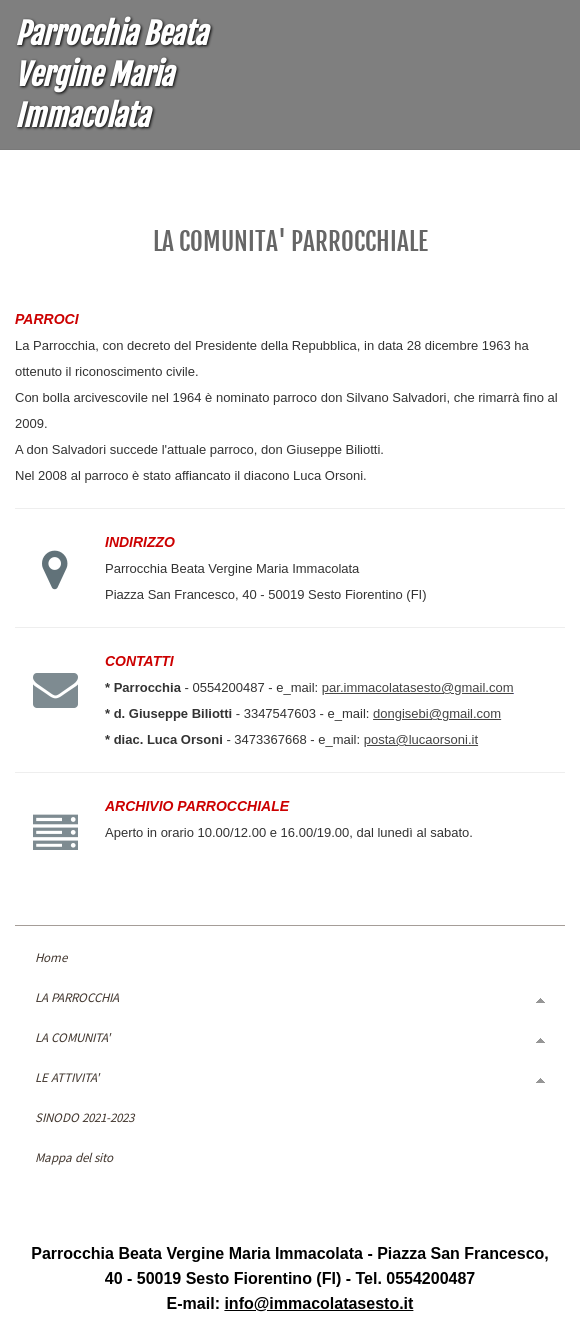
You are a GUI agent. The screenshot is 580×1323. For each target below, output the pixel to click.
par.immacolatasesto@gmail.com (418, 687)
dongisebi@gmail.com (437, 713)
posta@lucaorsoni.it (421, 739)
